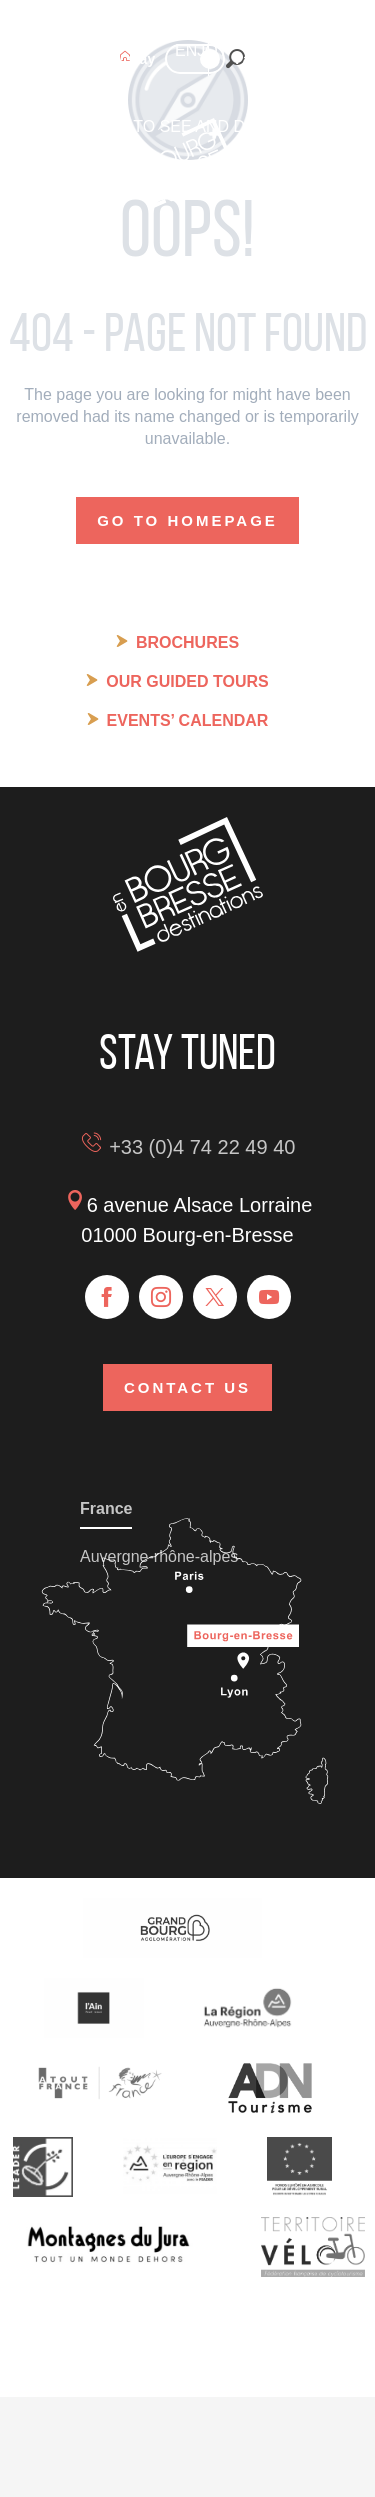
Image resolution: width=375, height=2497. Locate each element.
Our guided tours (187, 681)
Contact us (187, 1387)
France (106, 1508)
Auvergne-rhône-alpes (159, 1556)
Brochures (187, 642)
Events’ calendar (188, 720)
